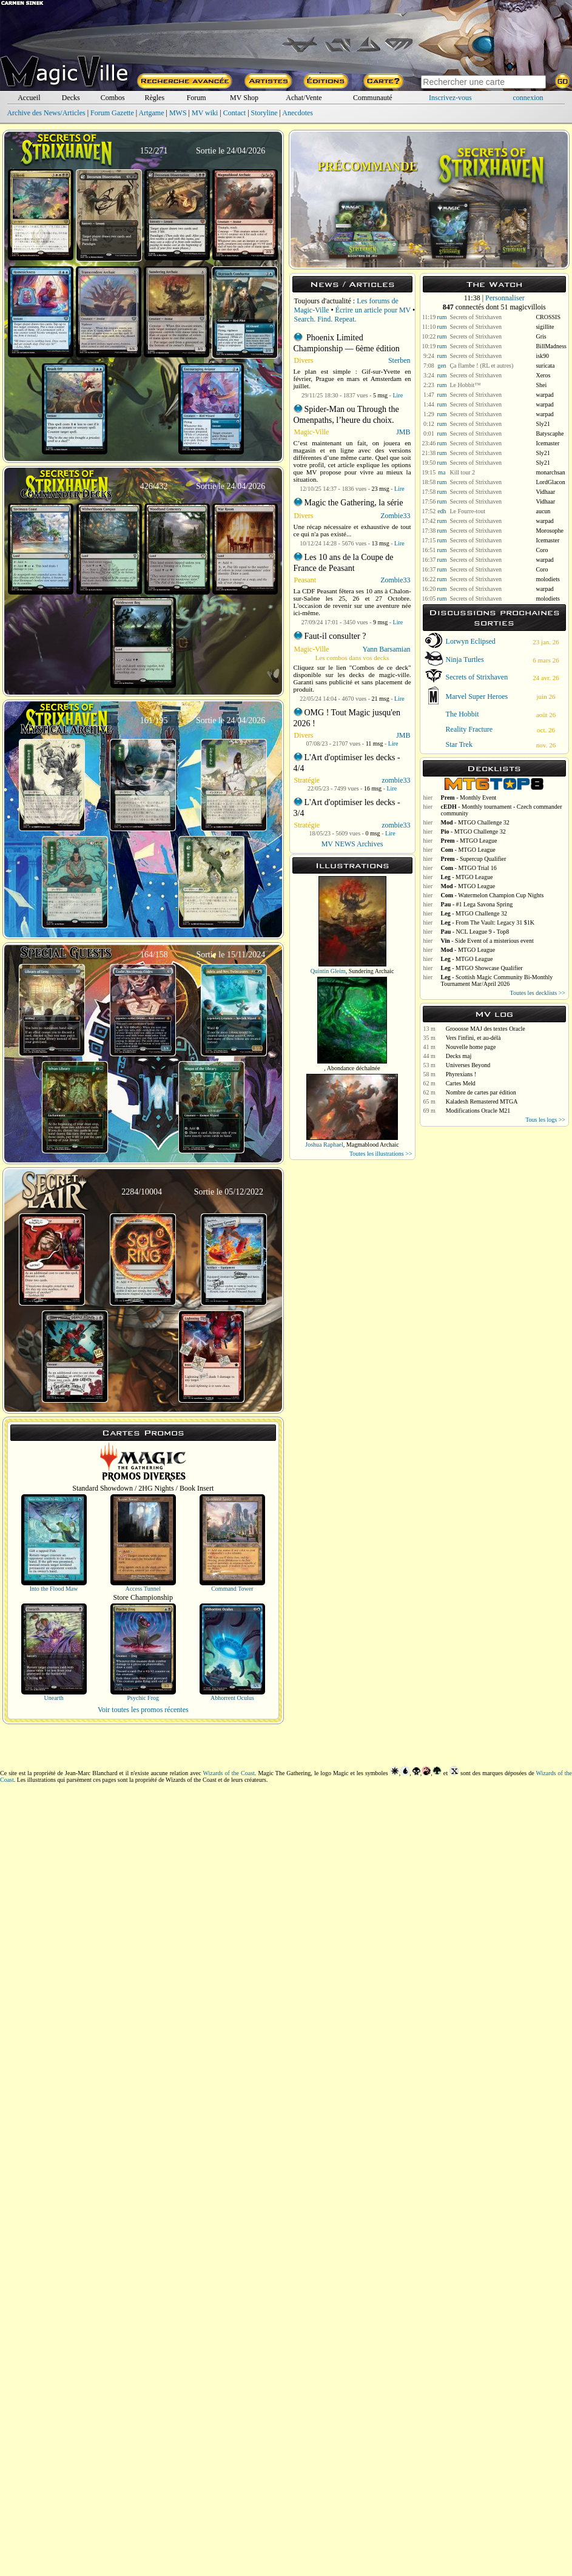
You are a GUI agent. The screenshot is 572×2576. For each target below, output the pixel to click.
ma (441, 472)
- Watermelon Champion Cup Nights (492, 895)
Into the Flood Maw (54, 1588)
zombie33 (396, 780)
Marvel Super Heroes (477, 696)
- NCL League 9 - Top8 (475, 931)
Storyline (264, 113)
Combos (113, 97)
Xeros (543, 375)
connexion (528, 97)
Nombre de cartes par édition (481, 1092)
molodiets (547, 579)
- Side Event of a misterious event (487, 940)
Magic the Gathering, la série (354, 502)
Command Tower (232, 1588)
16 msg (373, 788)
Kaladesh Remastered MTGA (482, 1101)
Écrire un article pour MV (373, 310)
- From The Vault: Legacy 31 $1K (487, 922)
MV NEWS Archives (352, 844)
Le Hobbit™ (464, 385)
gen (441, 365)
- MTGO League (469, 840)
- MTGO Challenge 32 (475, 822)
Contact (234, 113)
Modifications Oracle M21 (478, 1110)
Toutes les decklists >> (537, 993)
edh (441, 511)
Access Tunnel (143, 1588)
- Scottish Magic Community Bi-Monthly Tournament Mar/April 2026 (497, 980)
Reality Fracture (469, 729)
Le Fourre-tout (467, 511)
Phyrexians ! (461, 1074)
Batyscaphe (550, 433)
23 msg (380, 488)
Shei (541, 385)
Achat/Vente (303, 97)
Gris (541, 336)
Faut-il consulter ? (335, 636)
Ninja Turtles (465, 659)
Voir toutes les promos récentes (143, 1709)
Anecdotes (297, 113)
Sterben (399, 360)
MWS (178, 113)
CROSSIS (548, 317)
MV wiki (205, 113)
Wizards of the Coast (229, 1773)
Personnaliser (505, 298)
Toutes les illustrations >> (380, 1153)
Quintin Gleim (328, 971)
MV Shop (244, 97)
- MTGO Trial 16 (469, 868)
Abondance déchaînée (353, 1068)
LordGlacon (550, 482)
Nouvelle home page (471, 1047)
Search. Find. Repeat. (325, 319)
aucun (543, 511)
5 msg (380, 395)
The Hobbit (462, 714)
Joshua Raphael (324, 1144)
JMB (403, 432)
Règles (154, 97)
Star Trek (459, 744)
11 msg (374, 743)
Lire (397, 395)
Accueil (29, 97)
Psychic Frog (143, 1697)
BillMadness (551, 346)
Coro (542, 550)
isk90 (542, 355)
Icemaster (547, 443)
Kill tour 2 (462, 472)
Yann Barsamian (386, 649)
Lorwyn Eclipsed (471, 641)
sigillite (545, 326)
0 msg (372, 833)
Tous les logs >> (545, 1119)
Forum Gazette (112, 113)
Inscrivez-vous (450, 97)
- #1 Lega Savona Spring (477, 904)
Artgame (151, 113)
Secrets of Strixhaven (475, 317)
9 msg (380, 622)
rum (441, 317)
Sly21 (543, 423)
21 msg (380, 698)
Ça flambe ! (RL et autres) (481, 365)
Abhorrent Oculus (232, 1697)
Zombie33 (395, 515)
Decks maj (459, 1056)
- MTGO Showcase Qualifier (482, 968)
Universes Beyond (468, 1065)
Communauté (372, 97)
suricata (545, 365)
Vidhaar (545, 491)
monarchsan (550, 472)
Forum (196, 97)
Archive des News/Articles (46, 113)
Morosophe (550, 530)
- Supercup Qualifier (473, 858)
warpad (544, 394)
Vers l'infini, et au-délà (473, 1037)
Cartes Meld (461, 1083)
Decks (71, 97)
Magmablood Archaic (372, 1144)
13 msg (380, 543)
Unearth (53, 1697)
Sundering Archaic (371, 971)
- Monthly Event (469, 797)
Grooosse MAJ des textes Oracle (485, 1028)
